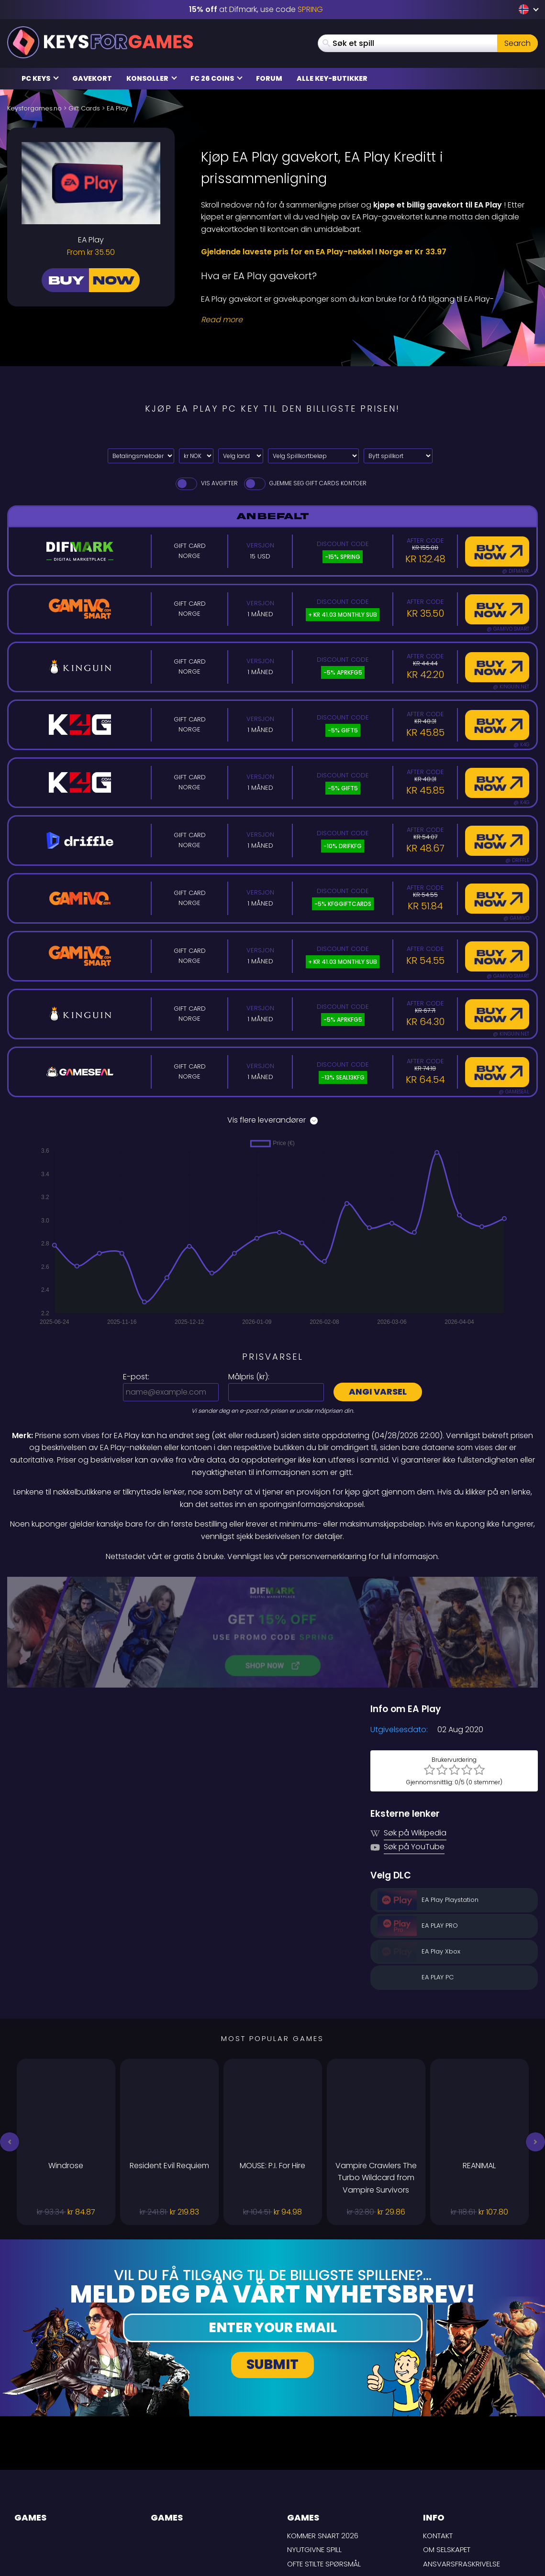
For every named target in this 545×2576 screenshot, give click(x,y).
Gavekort (92, 78)
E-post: (136, 1376)
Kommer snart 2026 (322, 2438)
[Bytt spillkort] (398, 455)
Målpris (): (248, 1376)
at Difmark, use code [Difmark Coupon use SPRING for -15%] (256, 9)
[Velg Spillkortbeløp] (313, 455)
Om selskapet (446, 2451)
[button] (9, 2043)
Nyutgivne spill (314, 2451)
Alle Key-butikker (332, 78)
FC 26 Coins (216, 78)
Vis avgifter (206, 483)
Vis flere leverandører (272, 1119)
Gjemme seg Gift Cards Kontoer (305, 483)
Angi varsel (378, 1391)
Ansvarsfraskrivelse (461, 2466)
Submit (272, 2266)
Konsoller (151, 78)
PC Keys (40, 78)
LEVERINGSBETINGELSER (461, 2480)
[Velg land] (240, 455)
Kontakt (438, 2438)
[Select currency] (196, 455)
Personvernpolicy (456, 2494)
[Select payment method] (141, 455)
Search (517, 43)
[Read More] (363, 320)
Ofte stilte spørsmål (324, 2466)
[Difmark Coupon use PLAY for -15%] (272, 1583)
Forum (269, 78)
